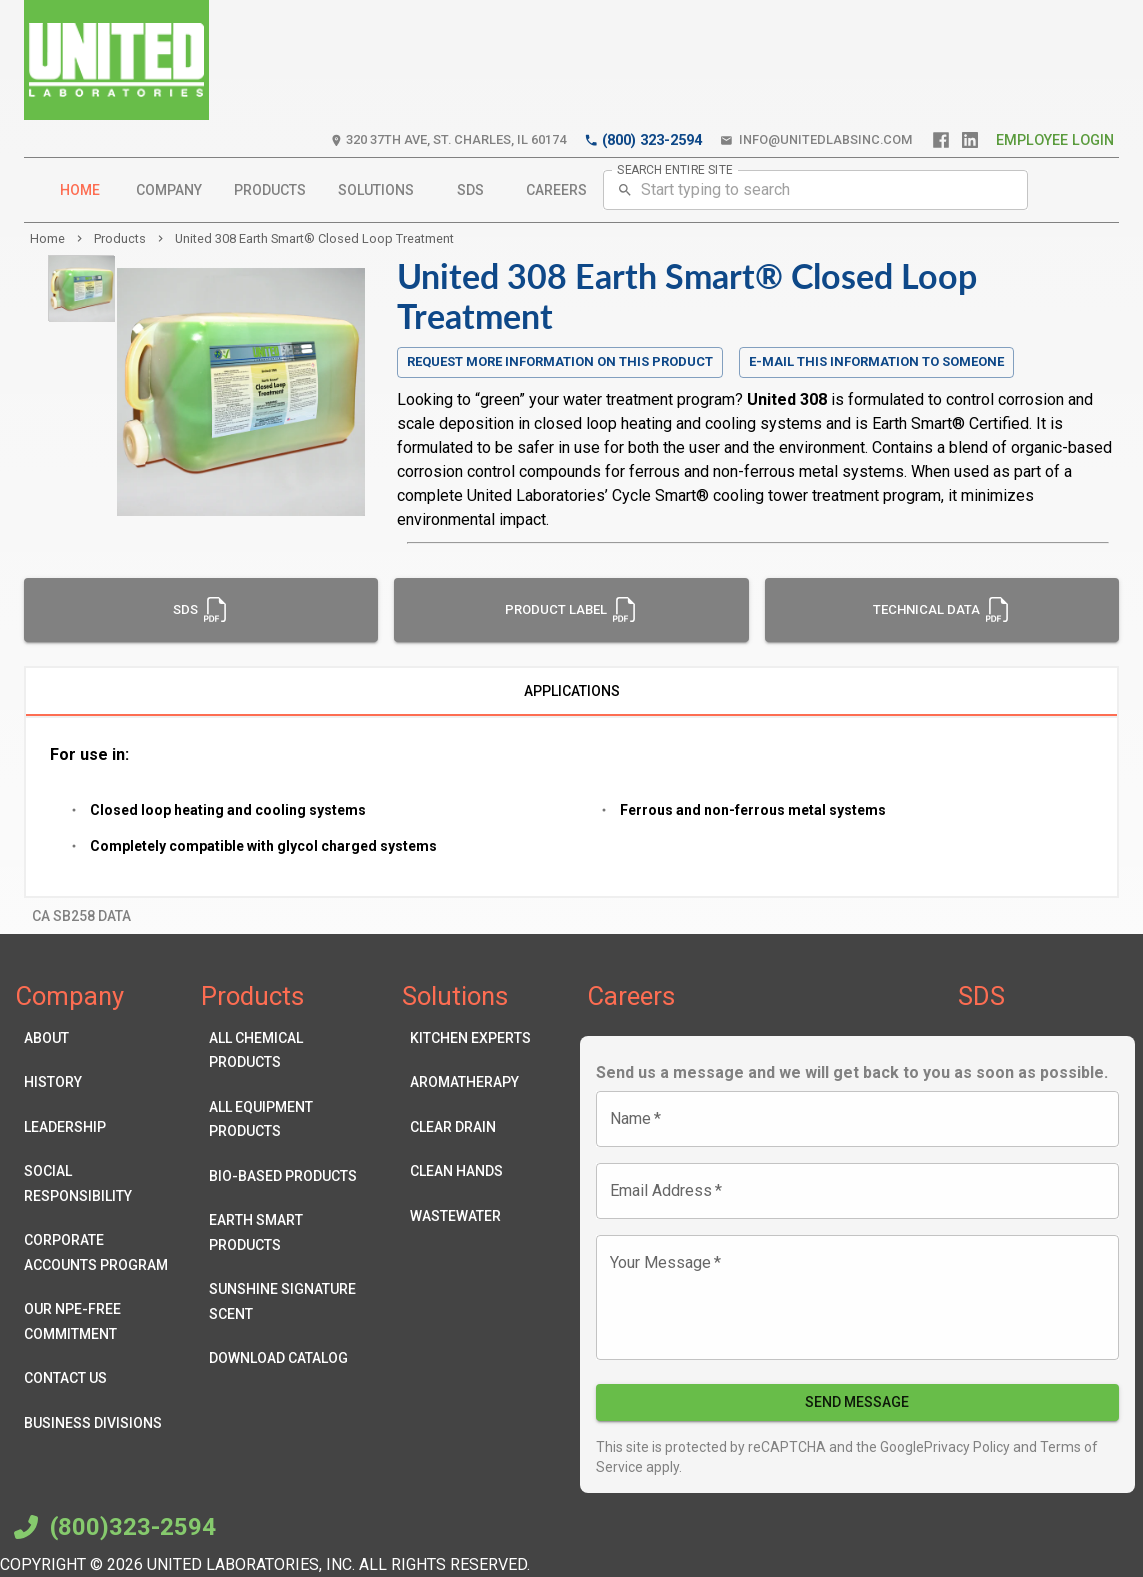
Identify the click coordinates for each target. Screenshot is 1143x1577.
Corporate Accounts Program (100, 1252)
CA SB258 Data (81, 916)
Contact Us (100, 1378)
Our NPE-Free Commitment (100, 1321)
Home (80, 190)
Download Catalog (285, 1358)
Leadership (100, 1127)
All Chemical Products (285, 1050)
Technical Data (942, 610)
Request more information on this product (560, 362)
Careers (556, 190)
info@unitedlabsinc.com (816, 140)
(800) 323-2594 (643, 140)
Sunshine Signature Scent (285, 1301)
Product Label (571, 610)
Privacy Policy (967, 1447)
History (100, 1082)
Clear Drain (470, 1127)
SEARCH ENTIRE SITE (675, 169)
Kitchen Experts (470, 1038)
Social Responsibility (100, 1183)
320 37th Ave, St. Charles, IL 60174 (448, 140)
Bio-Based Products (285, 1176)
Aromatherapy (470, 1082)
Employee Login (1055, 140)
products (120, 238)
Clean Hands (470, 1171)
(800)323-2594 (112, 1527)
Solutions (376, 190)
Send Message (858, 1402)
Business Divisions (100, 1423)
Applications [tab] (571, 692)
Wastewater (470, 1216)
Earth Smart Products (285, 1232)
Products (270, 190)
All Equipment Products (285, 1119)
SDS (470, 190)
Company (169, 190)
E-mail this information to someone (876, 361)
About (100, 1038)
